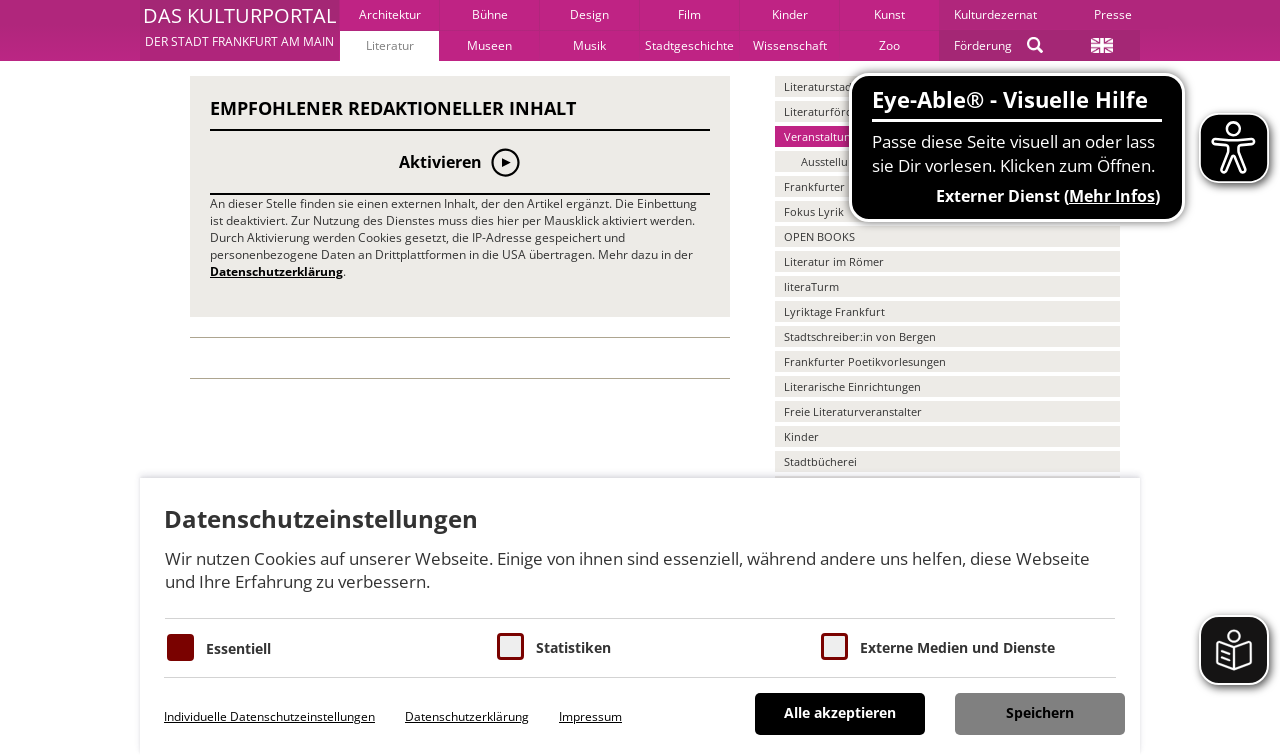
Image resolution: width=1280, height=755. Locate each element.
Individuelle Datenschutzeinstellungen (269, 716)
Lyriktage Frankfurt (834, 311)
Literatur (390, 45)
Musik (589, 45)
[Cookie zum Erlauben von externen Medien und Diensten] (834, 646)
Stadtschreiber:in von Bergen (860, 336)
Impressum (590, 716)
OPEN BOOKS (819, 236)
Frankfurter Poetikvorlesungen (865, 361)
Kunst (889, 14)
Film (689, 14)
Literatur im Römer (834, 261)
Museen (489, 45)
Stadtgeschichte (689, 45)
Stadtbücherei (820, 461)
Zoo (889, 45)
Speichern (1040, 712)
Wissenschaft (790, 45)
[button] (239, 30)
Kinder (790, 14)
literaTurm (811, 286)
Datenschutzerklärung (276, 271)
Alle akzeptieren (840, 712)
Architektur (390, 14)
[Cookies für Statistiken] (510, 646)
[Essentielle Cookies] (180, 647)
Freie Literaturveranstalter (853, 411)
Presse (1113, 14)
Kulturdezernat (995, 14)
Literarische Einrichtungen (852, 386)
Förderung (983, 45)
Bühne (490, 14)
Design (589, 14)
